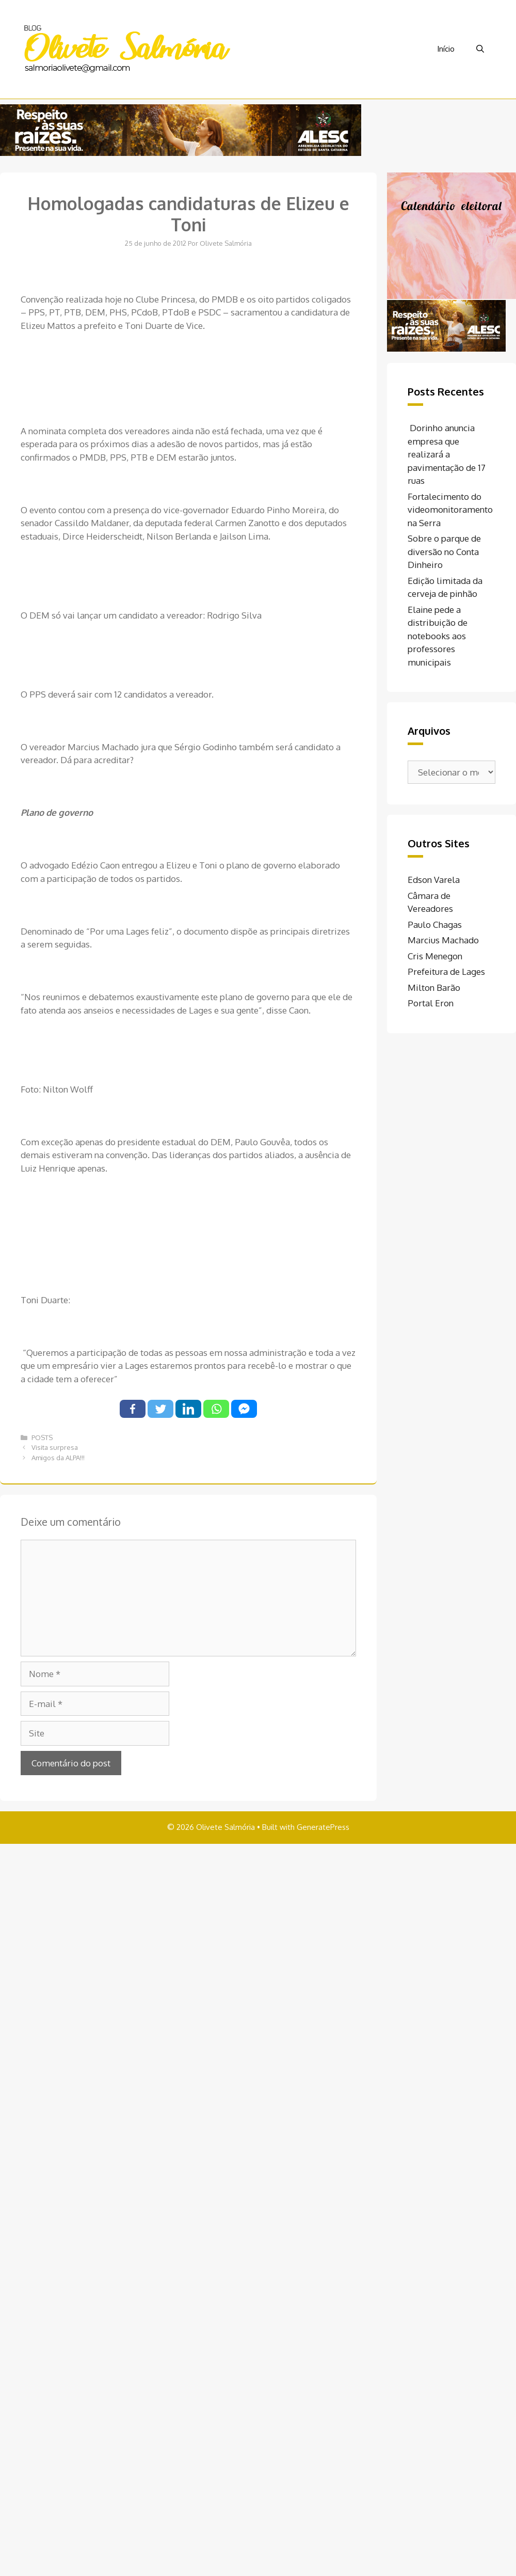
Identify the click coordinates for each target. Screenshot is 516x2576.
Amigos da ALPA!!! (58, 1457)
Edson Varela (434, 879)
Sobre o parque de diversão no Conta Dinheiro (444, 551)
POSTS (42, 1437)
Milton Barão (434, 987)
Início (446, 49)
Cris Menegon (435, 956)
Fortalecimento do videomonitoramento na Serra (450, 509)
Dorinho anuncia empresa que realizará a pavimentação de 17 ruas (447, 454)
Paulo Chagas (435, 924)
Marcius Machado (443, 940)
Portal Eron (431, 1003)
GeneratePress (323, 1827)
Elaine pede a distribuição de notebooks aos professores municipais (437, 636)
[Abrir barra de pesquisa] (480, 49)
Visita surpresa (54, 1447)
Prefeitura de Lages (446, 971)
